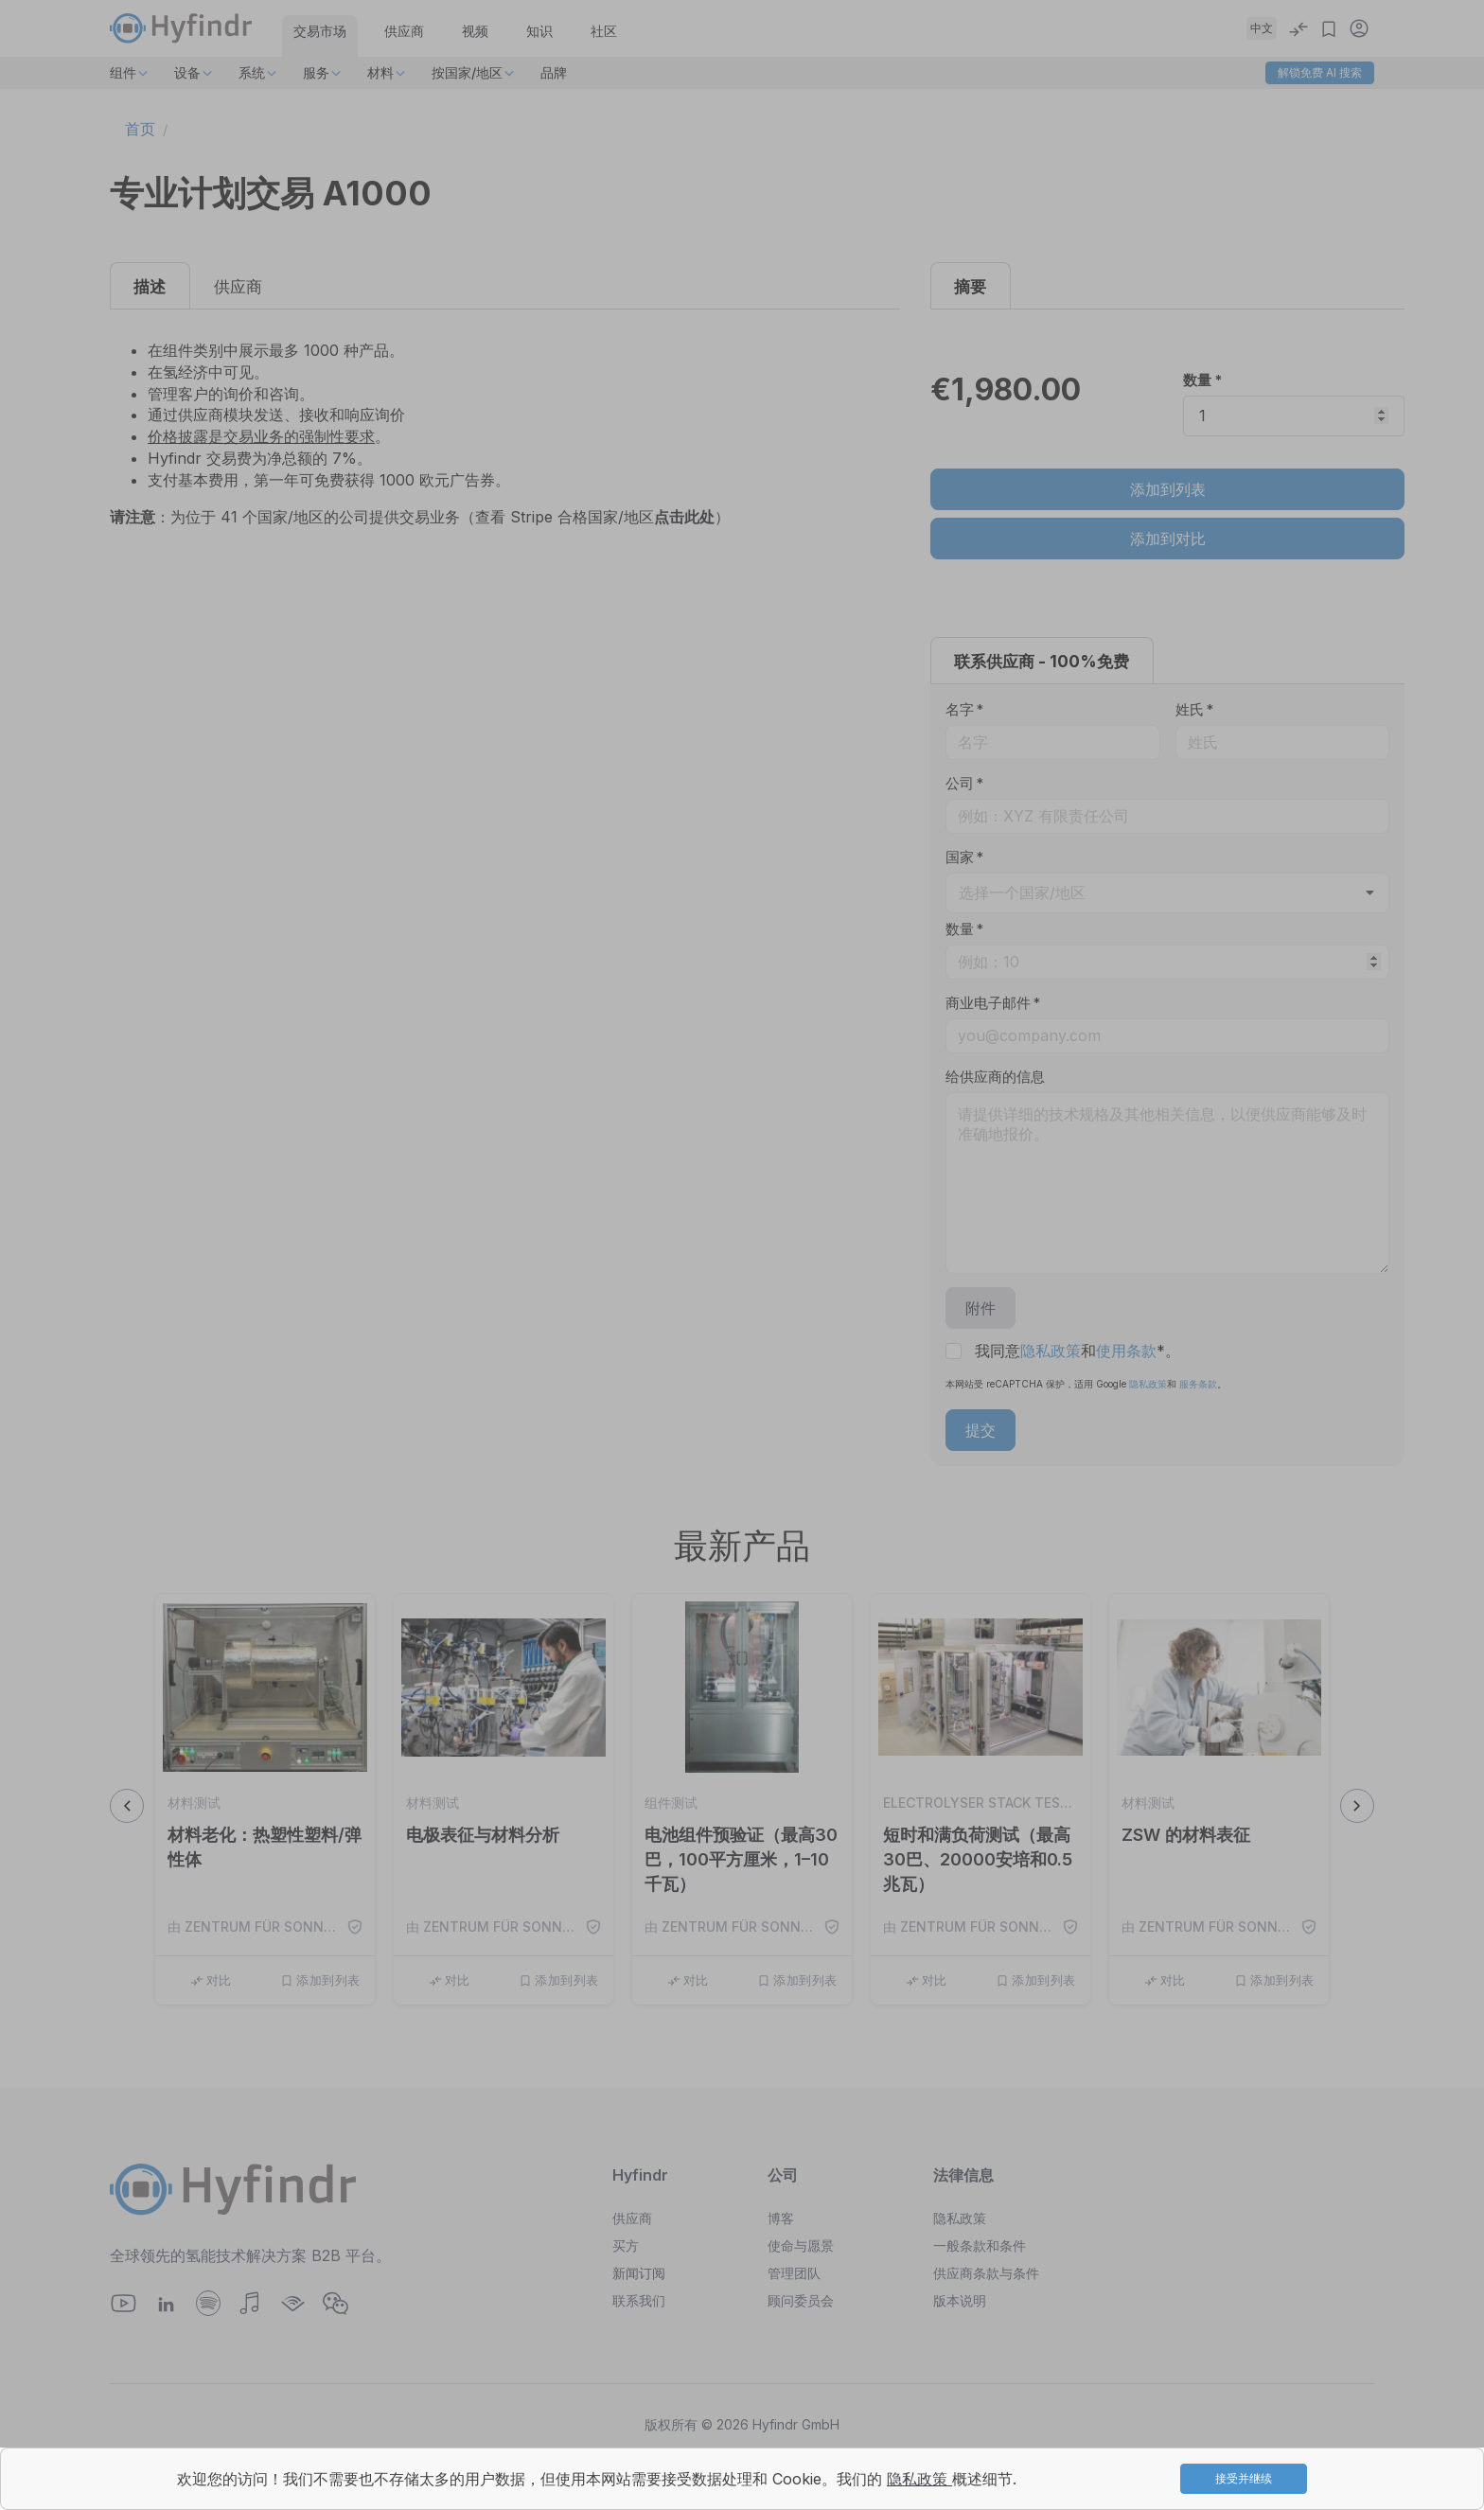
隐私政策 (919, 2478)
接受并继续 (1243, 2478)
